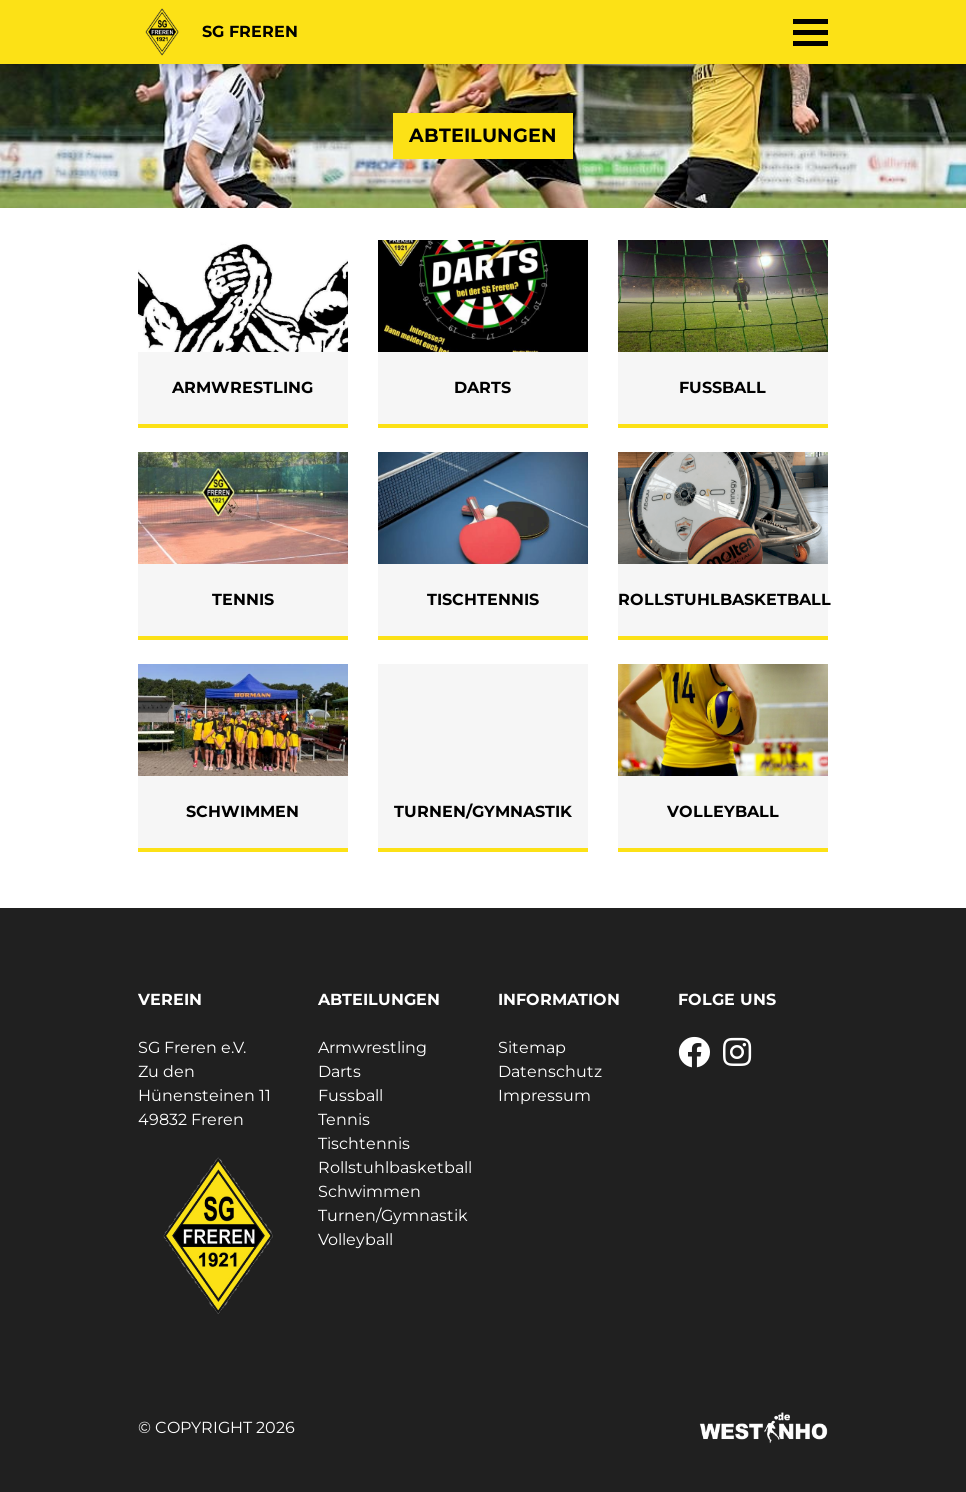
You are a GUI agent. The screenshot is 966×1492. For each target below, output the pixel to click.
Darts (339, 1071)
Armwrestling (372, 1047)
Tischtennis (364, 1143)
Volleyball (355, 1239)
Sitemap (532, 1047)
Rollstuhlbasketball (395, 1167)
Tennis (344, 1119)
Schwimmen (369, 1191)
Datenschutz (550, 1071)
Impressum (544, 1095)
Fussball (350, 1095)
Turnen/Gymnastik (393, 1215)
